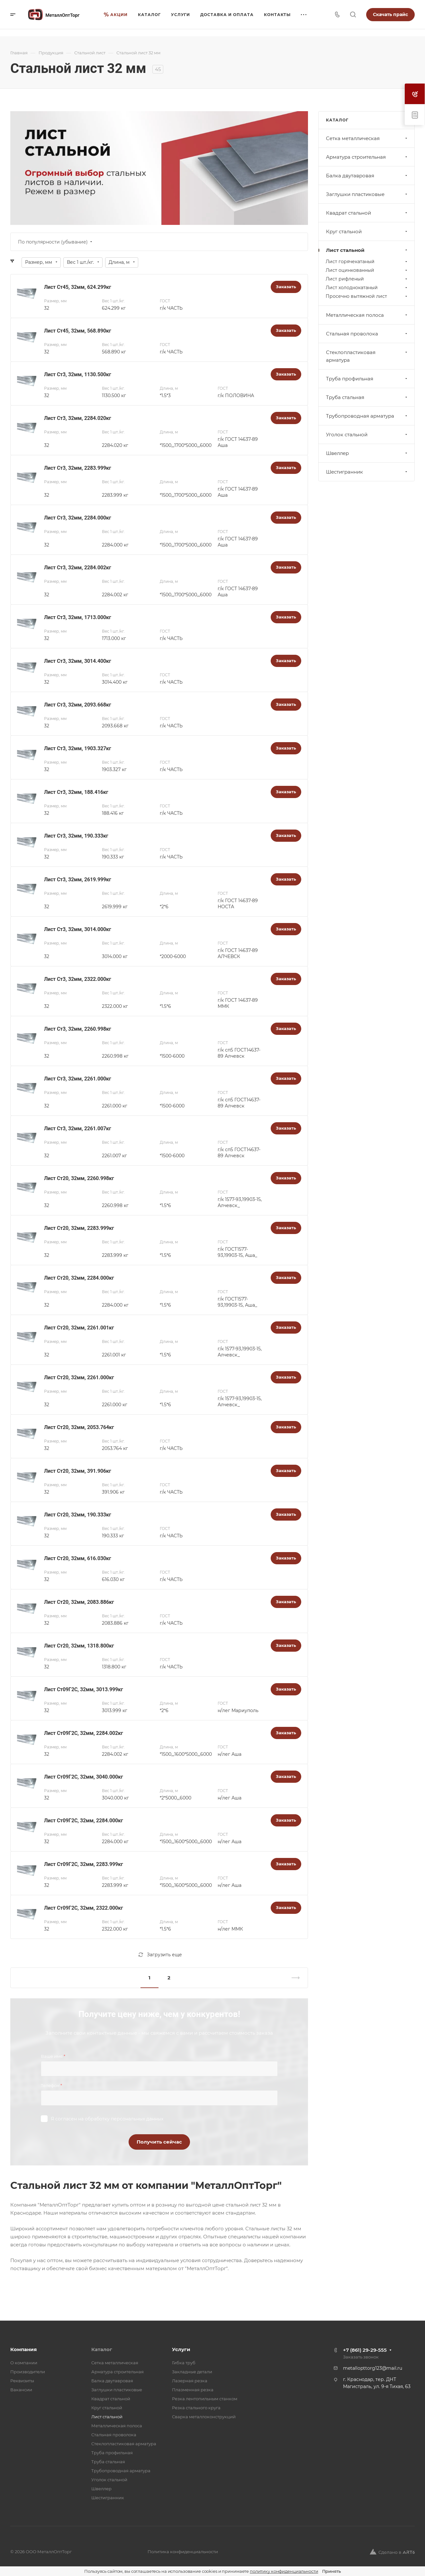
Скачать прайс (390, 14)
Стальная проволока (367, 334)
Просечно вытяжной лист (367, 296)
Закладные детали (192, 2371)
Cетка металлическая (367, 138)
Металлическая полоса (367, 315)
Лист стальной (367, 250)
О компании (23, 2362)
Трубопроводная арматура (367, 416)
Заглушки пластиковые (367, 194)
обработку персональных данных (124, 2119)
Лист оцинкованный (367, 270)
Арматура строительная (367, 157)
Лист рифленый (367, 279)
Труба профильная (367, 379)
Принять (331, 2571)
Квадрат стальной (367, 213)
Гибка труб (183, 2362)
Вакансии (21, 2389)
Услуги (181, 2349)
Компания (23, 2349)
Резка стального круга (196, 2407)
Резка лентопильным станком (204, 2398)
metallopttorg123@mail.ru (372, 2368)
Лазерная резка (189, 2380)
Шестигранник (367, 472)
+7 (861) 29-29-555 (365, 2350)
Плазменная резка (192, 2389)
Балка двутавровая (367, 176)
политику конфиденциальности (284, 2571)
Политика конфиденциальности (183, 2551)
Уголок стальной (367, 434)
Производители (27, 2371)
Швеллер (367, 453)
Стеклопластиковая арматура (367, 356)
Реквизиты (22, 2380)
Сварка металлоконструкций (204, 2416)
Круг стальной (367, 231)
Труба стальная (367, 397)
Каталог (101, 2349)
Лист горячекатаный (367, 261)
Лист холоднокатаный (367, 287)
